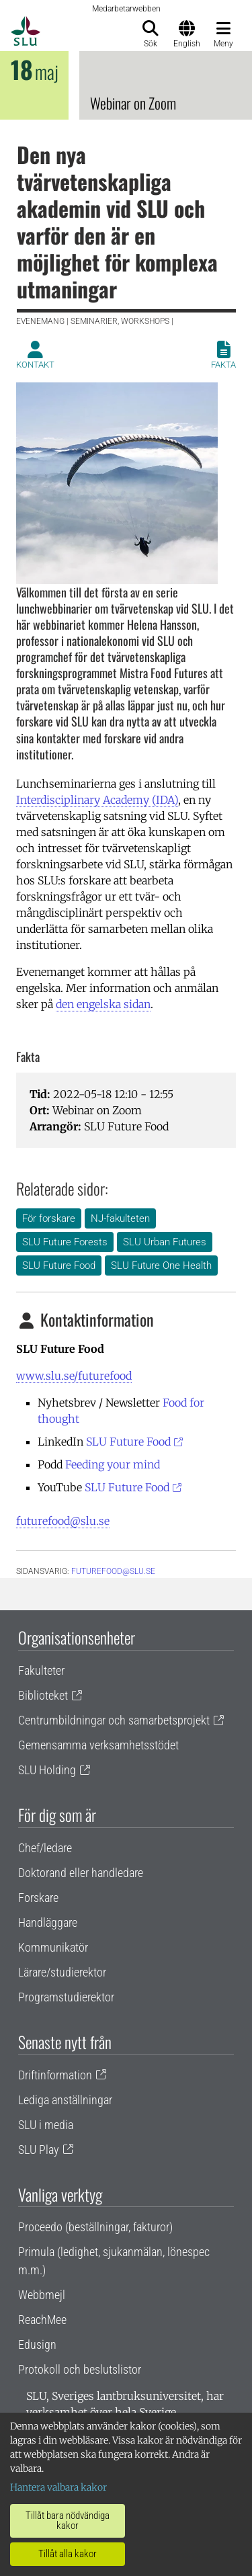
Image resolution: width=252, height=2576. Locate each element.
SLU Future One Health (161, 1265)
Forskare (38, 1898)
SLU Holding (47, 1770)
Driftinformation (55, 2075)
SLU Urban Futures (164, 1242)
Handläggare (47, 1922)
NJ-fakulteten (120, 1218)
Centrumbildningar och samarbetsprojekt (114, 1720)
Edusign (37, 2344)
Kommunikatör (53, 1947)
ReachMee (42, 2320)
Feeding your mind (112, 1464)
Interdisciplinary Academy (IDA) (97, 799)
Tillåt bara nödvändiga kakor (68, 2520)
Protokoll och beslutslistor (79, 2369)
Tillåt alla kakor (67, 2554)
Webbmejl (41, 2295)
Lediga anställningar (65, 2100)
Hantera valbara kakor (58, 2487)
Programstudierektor (66, 1997)
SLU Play (38, 2150)
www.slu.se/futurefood (74, 1375)
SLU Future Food (58, 1265)
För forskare (48, 1218)
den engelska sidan (103, 1004)
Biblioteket (43, 1695)
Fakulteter (41, 1670)
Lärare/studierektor (62, 1972)
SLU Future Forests (65, 1242)
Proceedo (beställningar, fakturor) (95, 2227)
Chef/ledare (45, 1848)
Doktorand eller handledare (80, 1873)
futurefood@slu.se (63, 1521)
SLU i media (45, 2125)
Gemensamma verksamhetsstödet (98, 1745)
